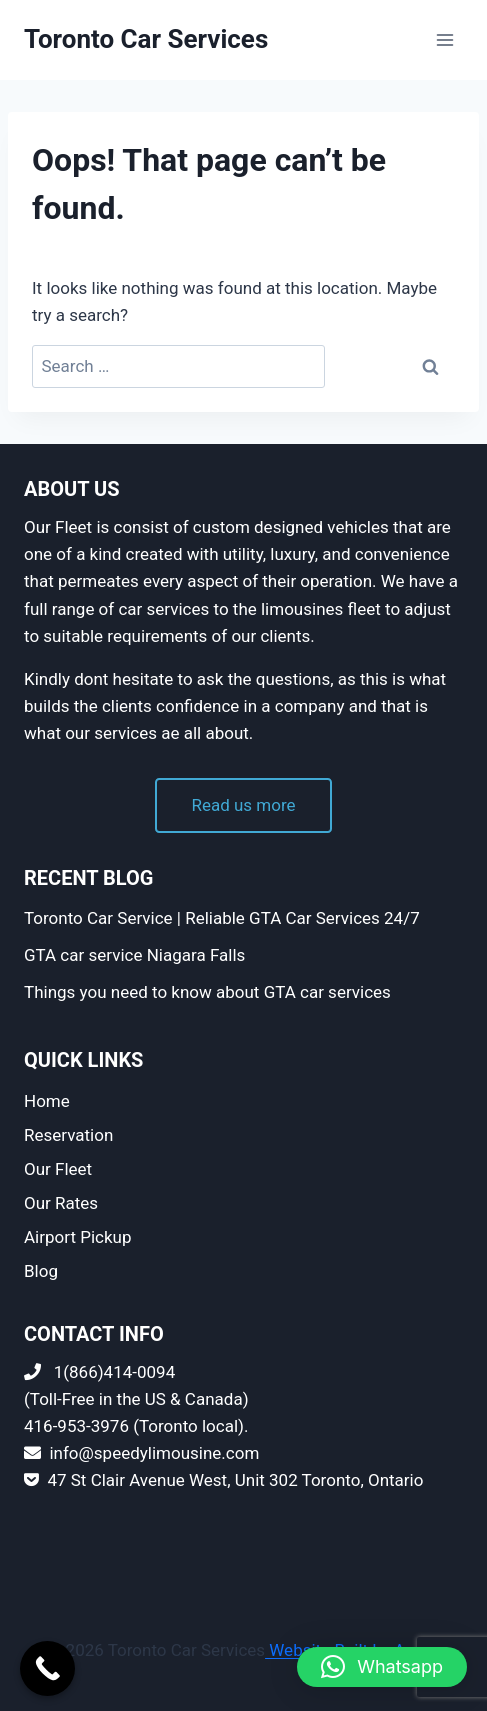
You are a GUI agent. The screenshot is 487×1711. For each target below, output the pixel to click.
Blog (41, 1271)
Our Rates (61, 1203)
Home (47, 1101)
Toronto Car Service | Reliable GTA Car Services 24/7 (222, 918)
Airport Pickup (77, 1237)
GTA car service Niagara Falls (134, 955)
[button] (382, 1667)
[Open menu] (444, 39)
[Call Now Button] (47, 1668)
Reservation (68, 1135)
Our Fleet (58, 1169)
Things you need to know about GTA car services (207, 992)
